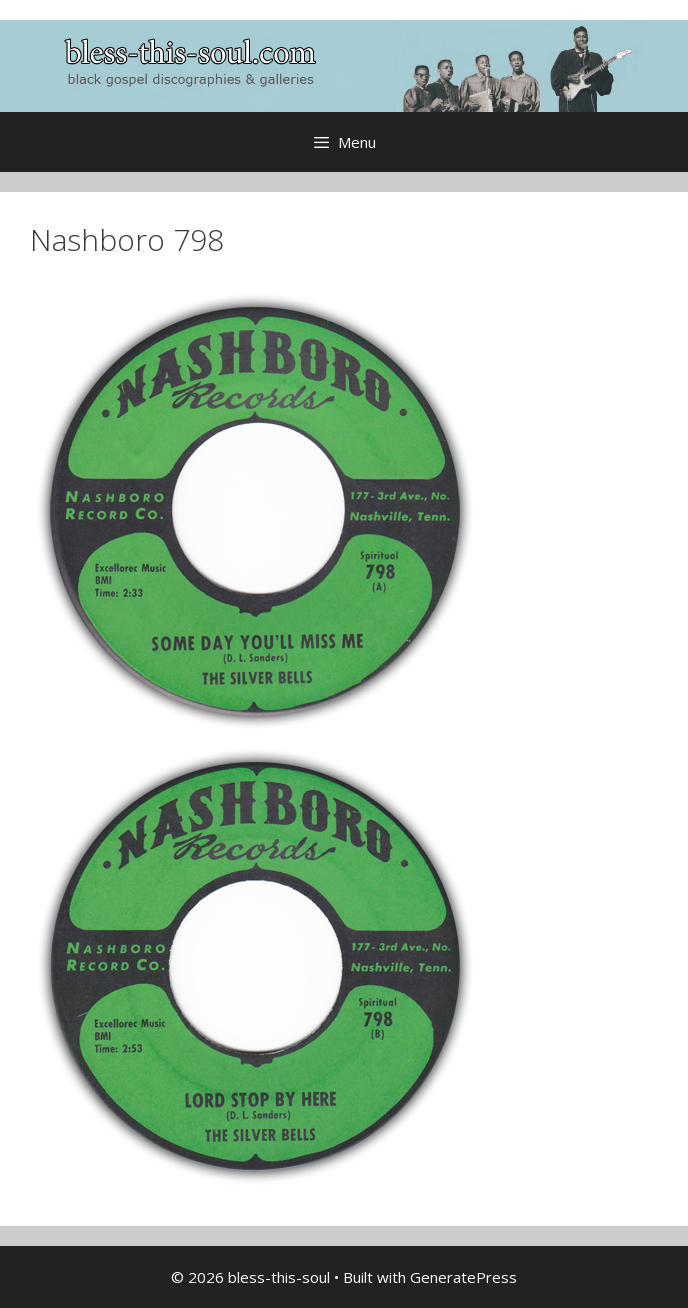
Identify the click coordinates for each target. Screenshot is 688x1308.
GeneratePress (463, 1277)
